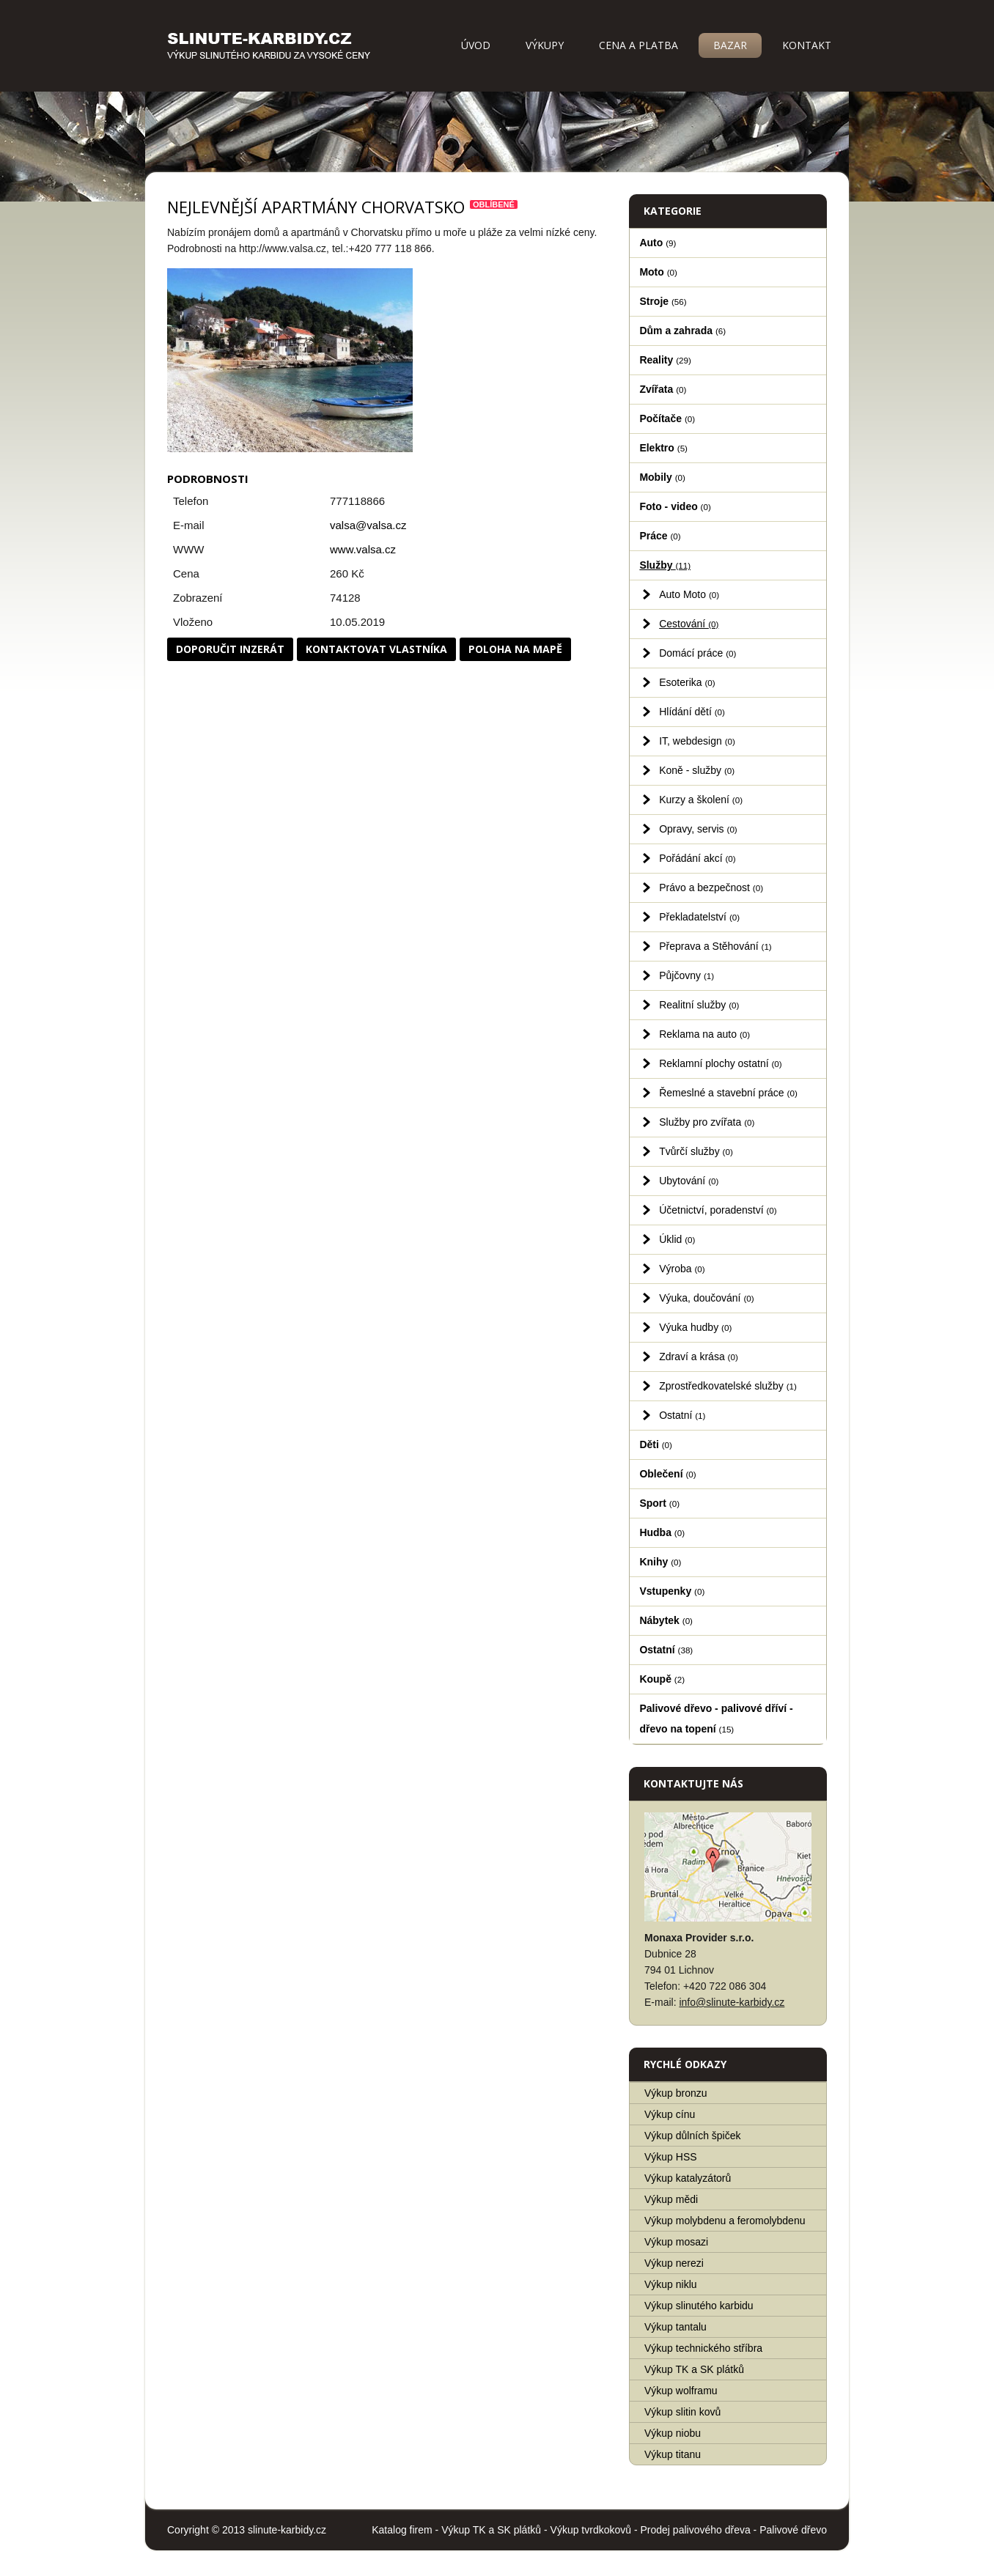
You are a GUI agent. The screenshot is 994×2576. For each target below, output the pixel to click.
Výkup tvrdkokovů (591, 2530)
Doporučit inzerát (230, 649)
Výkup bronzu (675, 2093)
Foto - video (674, 506)
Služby (665, 565)
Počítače (667, 418)
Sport (659, 1503)
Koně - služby (697, 770)
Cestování (688, 624)
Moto (658, 272)
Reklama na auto (704, 1034)
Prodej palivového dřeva (696, 2530)
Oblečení (667, 1474)
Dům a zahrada (682, 330)
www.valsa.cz (363, 549)
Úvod (475, 45)
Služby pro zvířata (706, 1122)
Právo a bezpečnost (711, 887)
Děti (655, 1444)
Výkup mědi (671, 2199)
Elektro (663, 448)
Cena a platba (638, 45)
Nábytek (666, 1620)
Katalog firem (402, 2530)
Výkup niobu (672, 2433)
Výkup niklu (670, 2284)
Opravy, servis (698, 829)
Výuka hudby (695, 1327)
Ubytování (688, 1180)
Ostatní (682, 1415)
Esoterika (687, 682)
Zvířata (662, 389)
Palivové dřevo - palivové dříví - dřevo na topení (715, 1718)
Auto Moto (689, 594)
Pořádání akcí (697, 858)
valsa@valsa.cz (368, 525)
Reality (665, 360)
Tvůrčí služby (696, 1151)
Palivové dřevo (793, 2530)
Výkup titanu (672, 2454)
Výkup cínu (669, 2114)
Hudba (662, 1532)
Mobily (662, 477)
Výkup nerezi (674, 2263)
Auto (657, 242)
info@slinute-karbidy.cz (731, 2002)
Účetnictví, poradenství (718, 1210)
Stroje (662, 301)
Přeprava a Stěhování (715, 946)
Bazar (730, 45)
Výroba (682, 1268)
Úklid (677, 1239)
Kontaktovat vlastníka (376, 649)
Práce (659, 536)
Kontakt (806, 45)
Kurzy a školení (701, 799)
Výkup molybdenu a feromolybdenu (724, 2220)
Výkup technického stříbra (703, 2348)
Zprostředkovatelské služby (728, 1386)
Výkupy (545, 45)
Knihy (660, 1562)
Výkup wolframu (681, 2390)
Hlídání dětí (692, 711)
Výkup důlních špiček (692, 2135)
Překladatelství (699, 917)
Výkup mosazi (676, 2242)
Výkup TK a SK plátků (694, 2369)
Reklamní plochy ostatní (720, 1063)
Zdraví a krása (698, 1356)
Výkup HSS (670, 2157)
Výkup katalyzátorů (687, 2178)
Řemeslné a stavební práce (728, 1093)
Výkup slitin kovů (682, 2412)
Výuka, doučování (706, 1298)
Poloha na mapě (515, 649)
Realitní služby (699, 1005)
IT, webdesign (697, 741)
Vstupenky (671, 1591)
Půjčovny (686, 975)
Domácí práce (697, 653)
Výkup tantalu (675, 2327)
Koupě (662, 1679)
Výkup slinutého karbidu (699, 2305)
